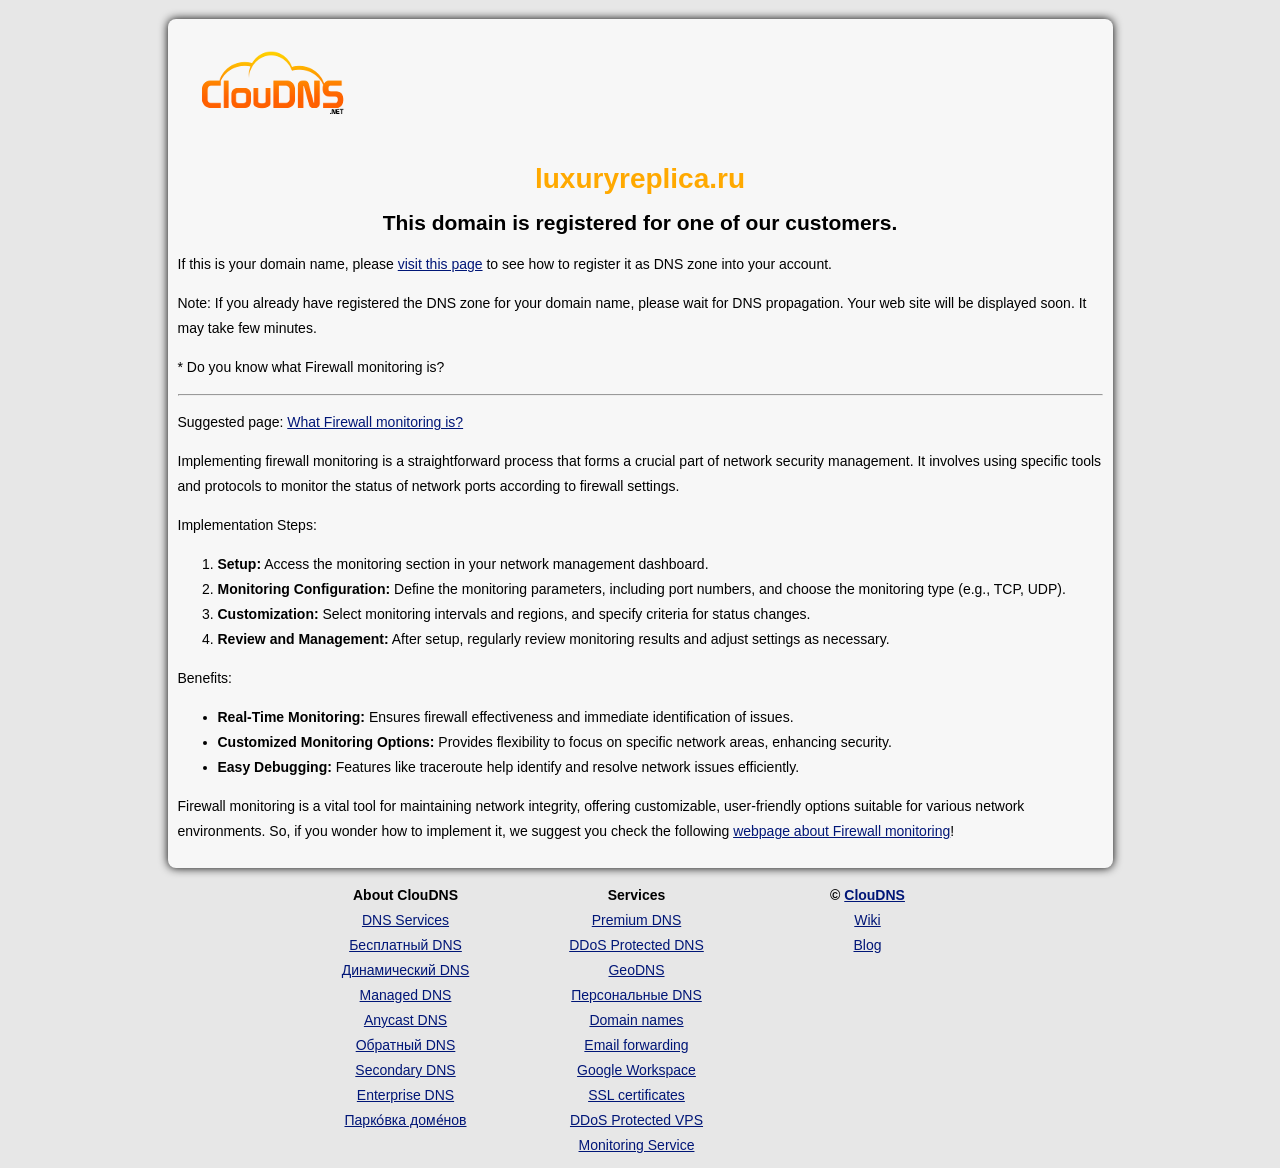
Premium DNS (636, 920)
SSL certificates (636, 1095)
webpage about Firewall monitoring (841, 831)
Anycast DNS (405, 1020)
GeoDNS (636, 970)
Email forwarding (636, 1045)
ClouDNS (874, 895)
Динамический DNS (406, 970)
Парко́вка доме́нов (406, 1120)
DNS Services (405, 920)
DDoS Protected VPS (636, 1120)
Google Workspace (636, 1070)
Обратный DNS (406, 1045)
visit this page (440, 264)
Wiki (867, 920)
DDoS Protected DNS (636, 945)
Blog (867, 945)
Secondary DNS (405, 1070)
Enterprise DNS (405, 1095)
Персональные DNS (636, 995)
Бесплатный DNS (405, 945)
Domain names (636, 1020)
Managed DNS (406, 995)
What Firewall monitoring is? (375, 422)
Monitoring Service (637, 1145)
